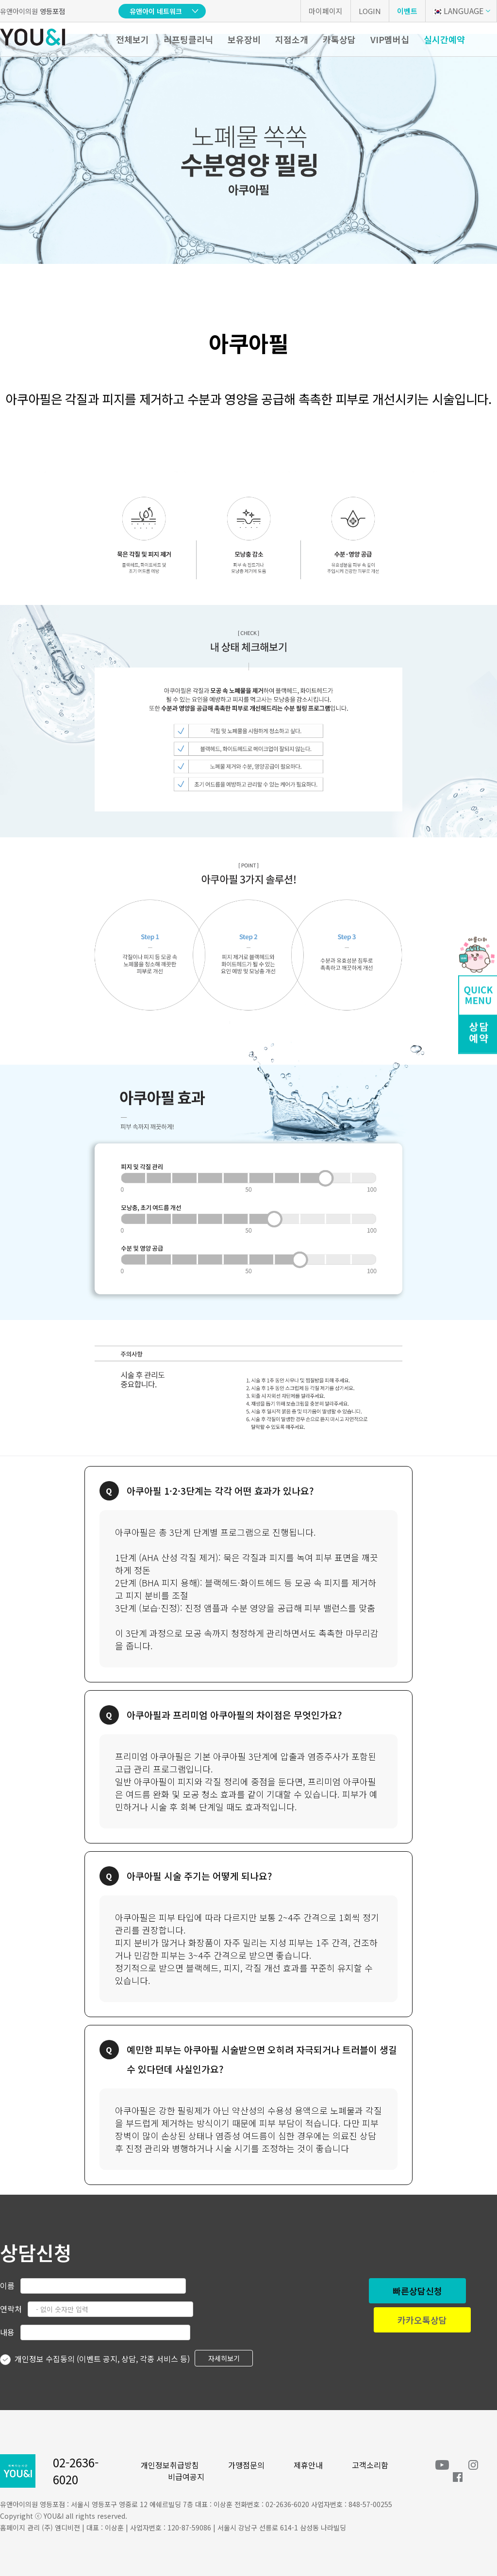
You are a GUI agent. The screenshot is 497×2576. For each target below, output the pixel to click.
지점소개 (291, 39)
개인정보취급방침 (170, 2465)
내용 (7, 2332)
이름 (7, 2285)
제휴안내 (308, 2465)
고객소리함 (370, 2465)
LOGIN (370, 11)
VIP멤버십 (389, 39)
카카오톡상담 (422, 2320)
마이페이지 (326, 11)
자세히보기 (224, 2358)
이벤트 (407, 11)
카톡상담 (339, 39)
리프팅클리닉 (188, 39)
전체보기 (132, 39)
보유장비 (244, 39)
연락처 (11, 2309)
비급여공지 (186, 2476)
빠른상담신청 (417, 2290)
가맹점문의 (246, 2465)
